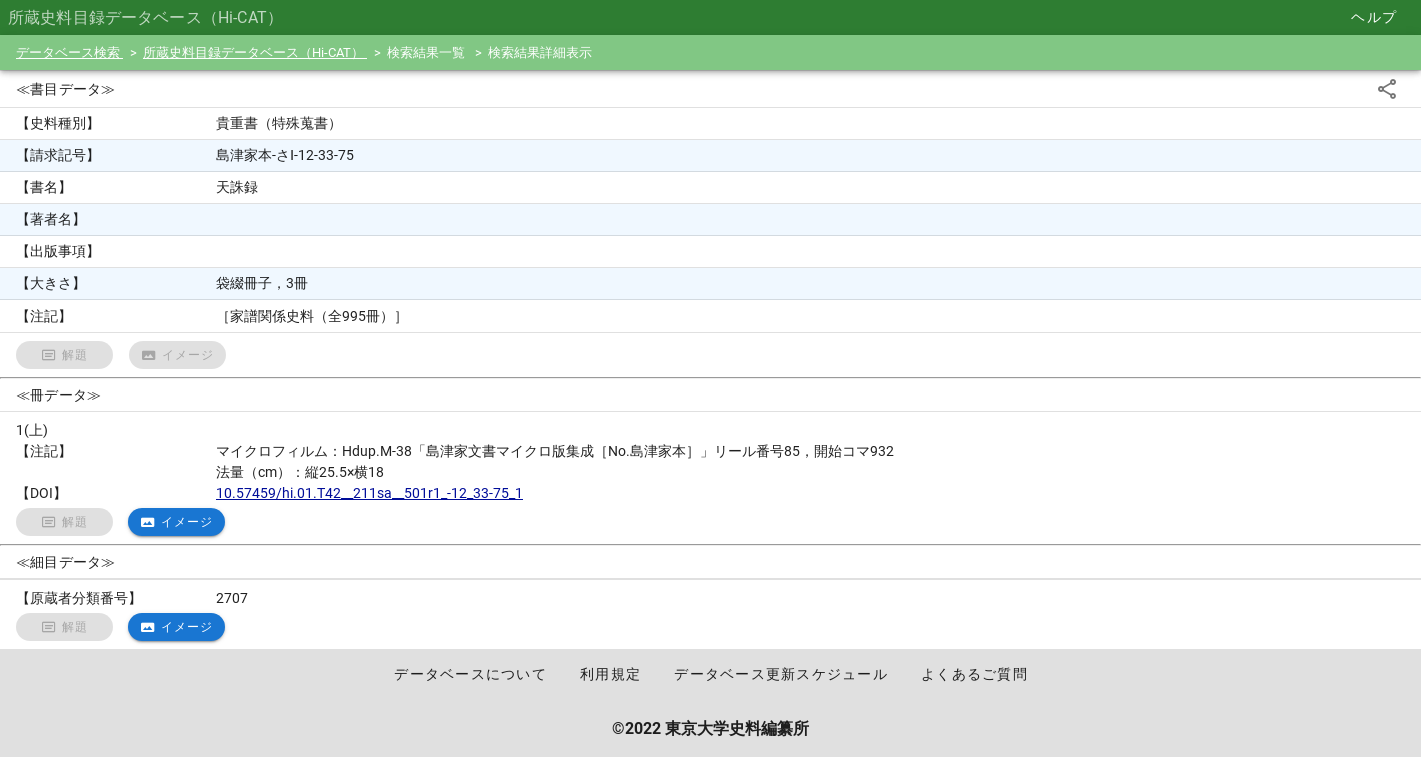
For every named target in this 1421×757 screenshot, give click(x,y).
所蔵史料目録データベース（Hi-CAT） (255, 52)
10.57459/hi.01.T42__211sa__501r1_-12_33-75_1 (369, 493)
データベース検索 (69, 52)
